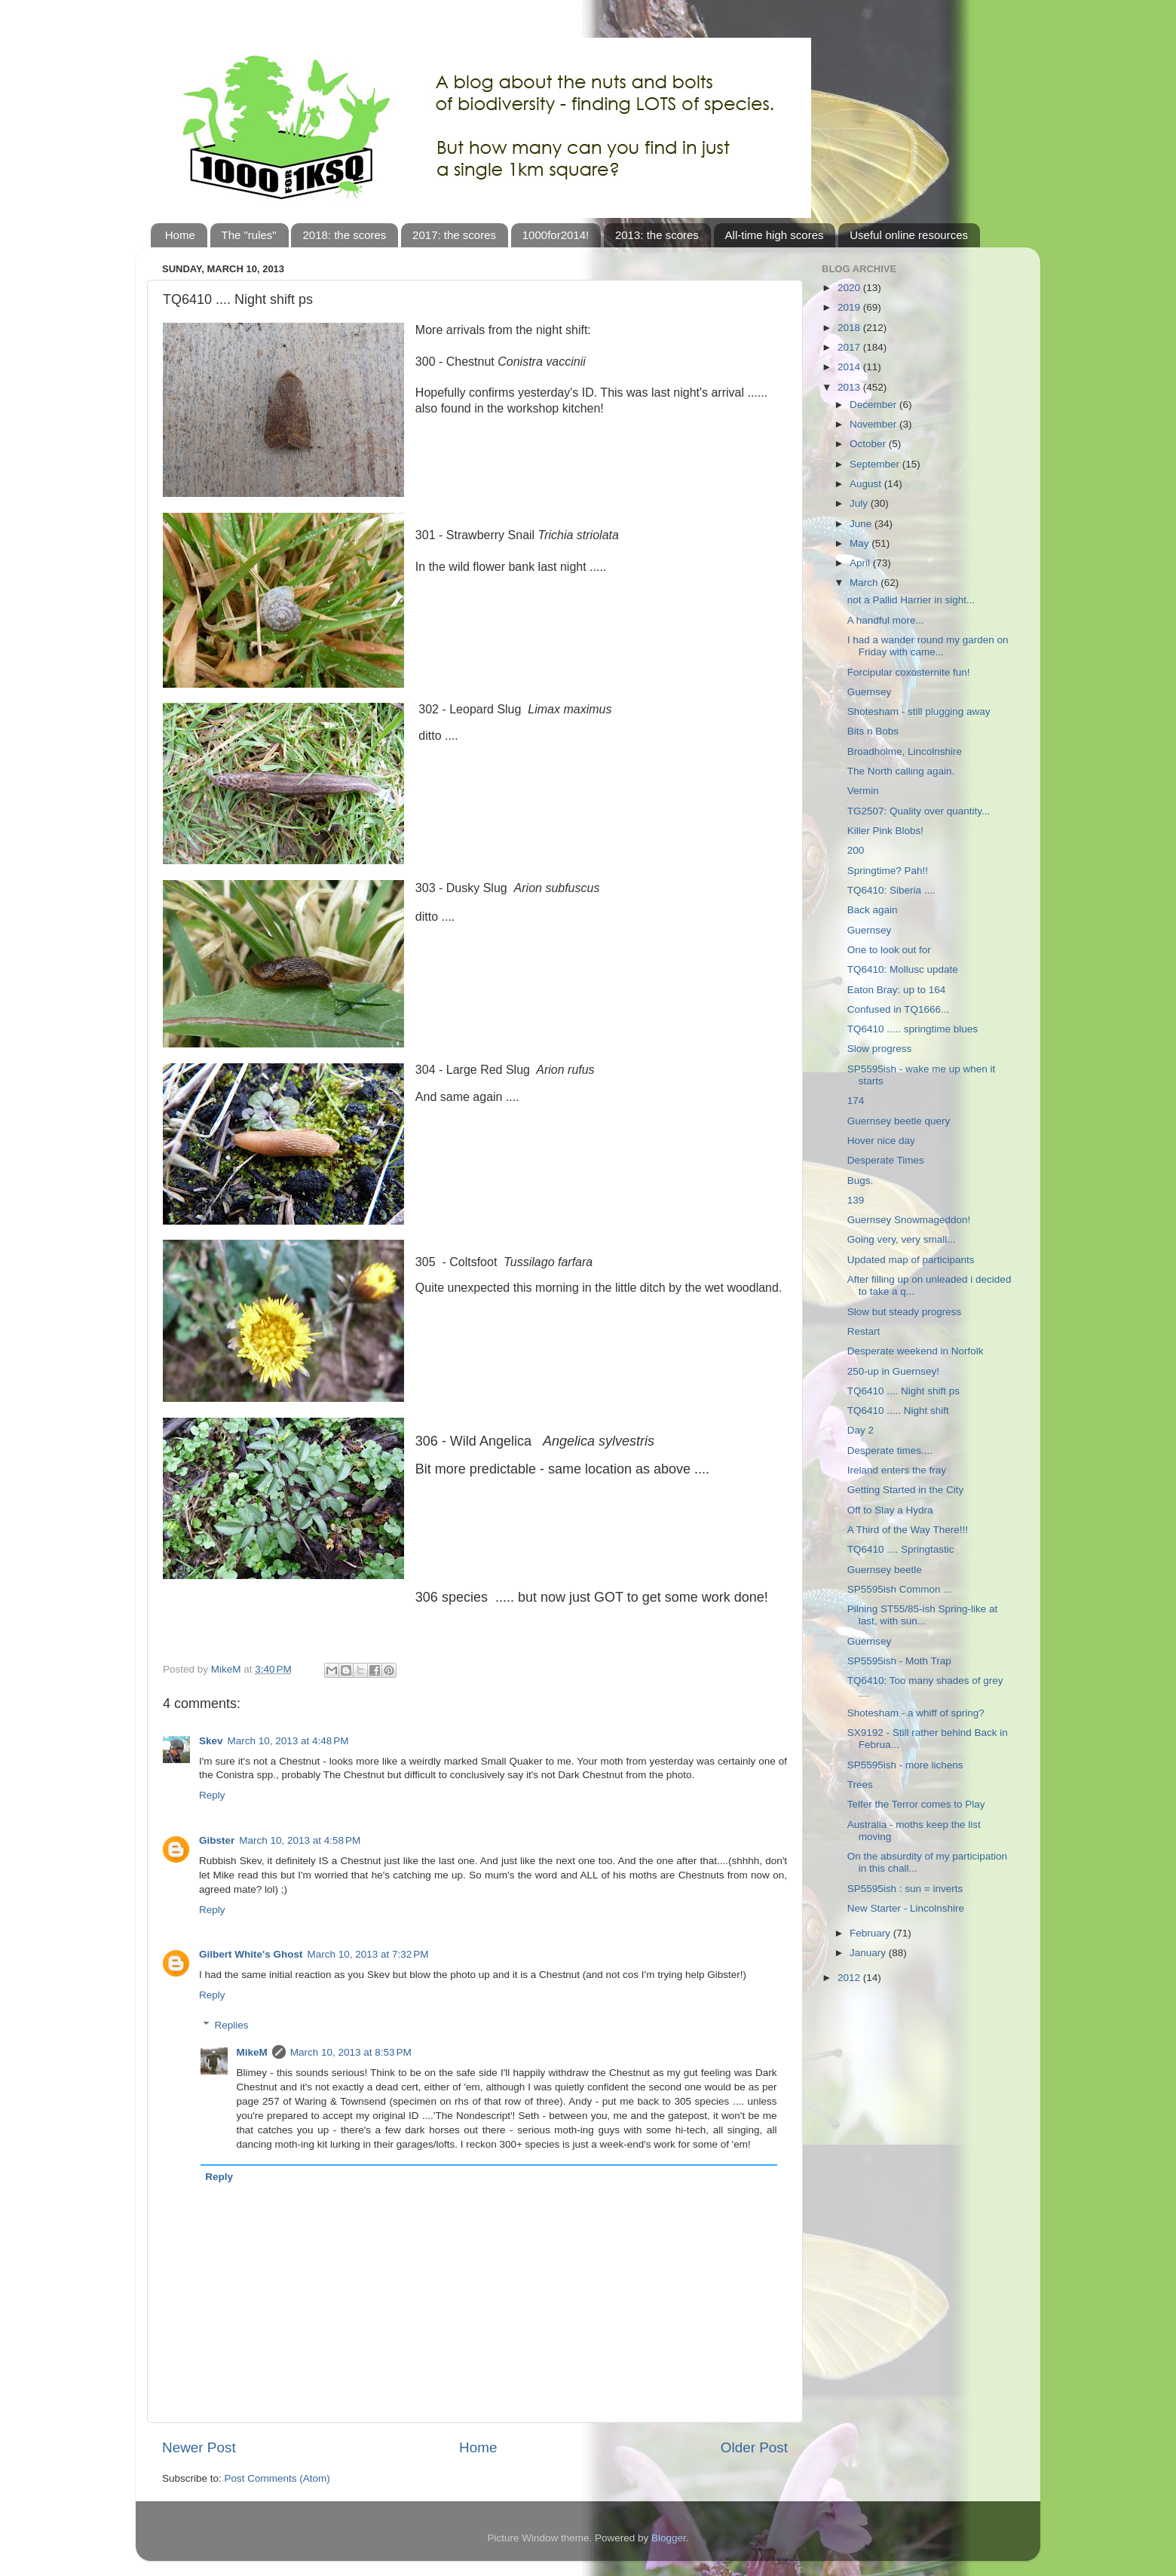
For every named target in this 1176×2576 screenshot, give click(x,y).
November (874, 424)
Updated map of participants (911, 1259)
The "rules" (249, 234)
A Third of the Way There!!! (907, 1529)
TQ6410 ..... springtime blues (912, 1029)
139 (856, 1200)
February (871, 1933)
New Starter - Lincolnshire (905, 1908)
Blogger (668, 2538)
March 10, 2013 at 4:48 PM (288, 1740)
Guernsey (869, 692)
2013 (850, 387)
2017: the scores (454, 234)
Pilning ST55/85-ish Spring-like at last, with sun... (922, 1615)
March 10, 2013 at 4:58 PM (299, 1840)
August (867, 483)
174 (856, 1100)
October (869, 443)
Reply (212, 1795)
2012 (850, 1977)
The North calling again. (901, 771)
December (874, 404)
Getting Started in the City (905, 1489)
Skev (211, 1740)
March (865, 582)
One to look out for (889, 949)
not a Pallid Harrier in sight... (911, 600)
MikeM (252, 2052)
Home (180, 234)
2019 (850, 307)
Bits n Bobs (873, 731)
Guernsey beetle (884, 1569)
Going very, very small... (901, 1239)
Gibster (216, 1840)
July (860, 503)
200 (856, 850)
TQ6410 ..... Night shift (898, 1410)
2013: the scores (657, 234)
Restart (863, 1331)
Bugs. (860, 1180)
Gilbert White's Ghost (250, 1954)
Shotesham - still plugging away (919, 711)
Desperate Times (885, 1160)
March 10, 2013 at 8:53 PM (351, 2052)
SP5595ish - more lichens (905, 1765)
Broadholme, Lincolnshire (904, 751)
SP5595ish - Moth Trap (899, 1661)
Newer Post (199, 2447)
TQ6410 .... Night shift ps (903, 1391)
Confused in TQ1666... (898, 1009)
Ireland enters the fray (896, 1470)
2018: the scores (344, 234)
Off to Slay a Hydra (890, 1510)
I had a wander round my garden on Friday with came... (928, 646)
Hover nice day (881, 1140)
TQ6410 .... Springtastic (900, 1549)
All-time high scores (774, 234)
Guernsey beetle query (899, 1121)
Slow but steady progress (904, 1311)
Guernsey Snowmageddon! (909, 1219)
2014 (850, 367)
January (869, 1952)
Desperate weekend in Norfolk (915, 1351)
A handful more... (885, 620)
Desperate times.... (890, 1450)
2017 (850, 347)
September (876, 464)
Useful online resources (909, 234)
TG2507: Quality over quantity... (919, 811)
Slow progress (879, 1048)
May (860, 543)
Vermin (863, 790)
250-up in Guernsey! (893, 1371)
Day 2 (860, 1430)
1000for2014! (555, 234)
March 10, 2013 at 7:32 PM (367, 1954)
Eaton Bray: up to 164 (896, 989)
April (861, 563)
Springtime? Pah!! (887, 870)
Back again (872, 909)
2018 (850, 327)
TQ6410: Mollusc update (902, 969)
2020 (850, 287)
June (862, 523)
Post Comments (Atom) (277, 2478)
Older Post (754, 2447)
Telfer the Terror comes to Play (916, 1804)
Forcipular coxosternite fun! (908, 672)
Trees (860, 1784)
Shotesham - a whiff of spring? (916, 1713)
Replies (232, 2025)
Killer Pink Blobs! (885, 830)
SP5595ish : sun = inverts (905, 1888)
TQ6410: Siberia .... (891, 890)
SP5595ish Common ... (899, 1589)
